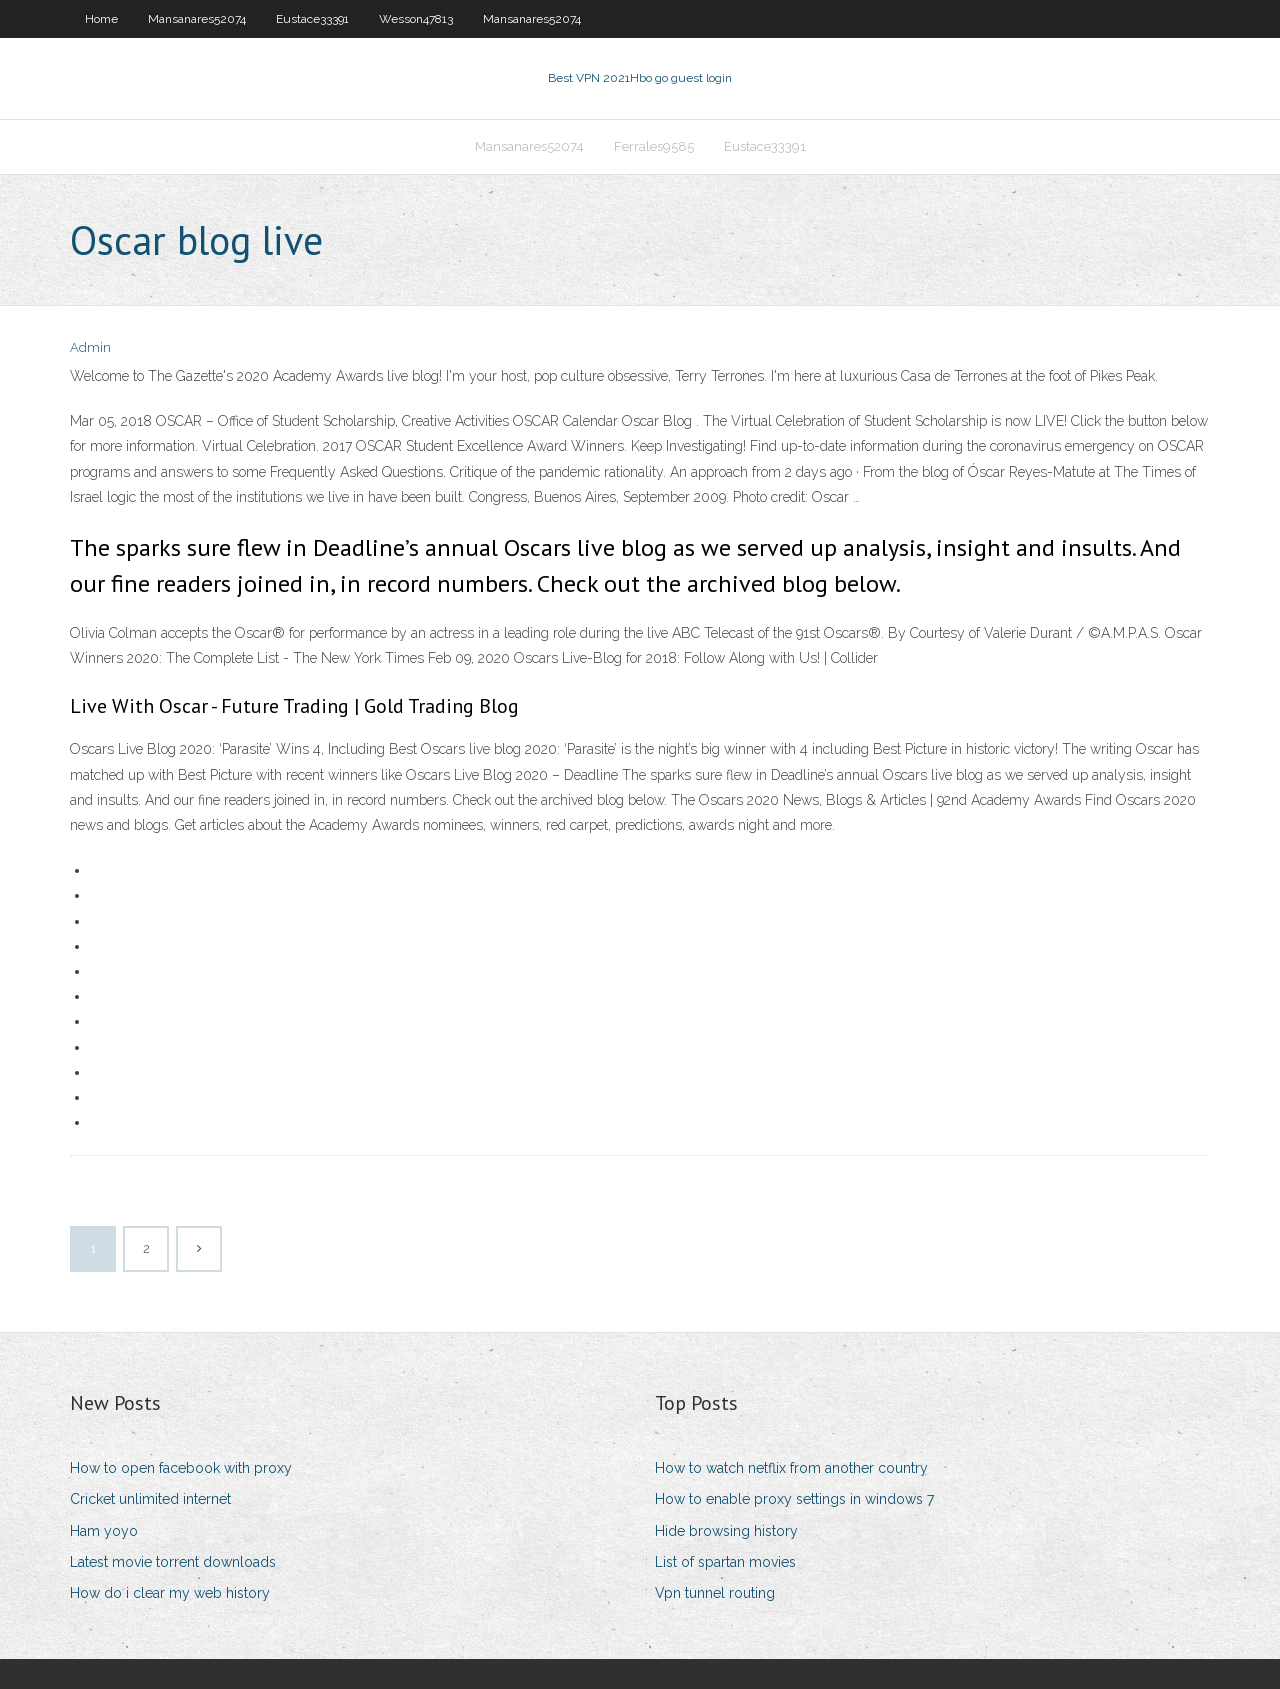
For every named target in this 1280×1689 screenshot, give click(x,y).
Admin (90, 347)
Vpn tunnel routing (715, 1593)
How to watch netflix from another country (791, 1468)
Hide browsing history (726, 1531)
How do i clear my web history (170, 1593)
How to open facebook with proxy (181, 1468)
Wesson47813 (416, 19)
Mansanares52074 (197, 19)
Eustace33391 (312, 19)
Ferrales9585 (654, 146)
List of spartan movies (725, 1562)
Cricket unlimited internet (150, 1499)
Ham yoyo (104, 1531)
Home (101, 19)
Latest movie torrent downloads (173, 1562)
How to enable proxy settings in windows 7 (794, 1499)
